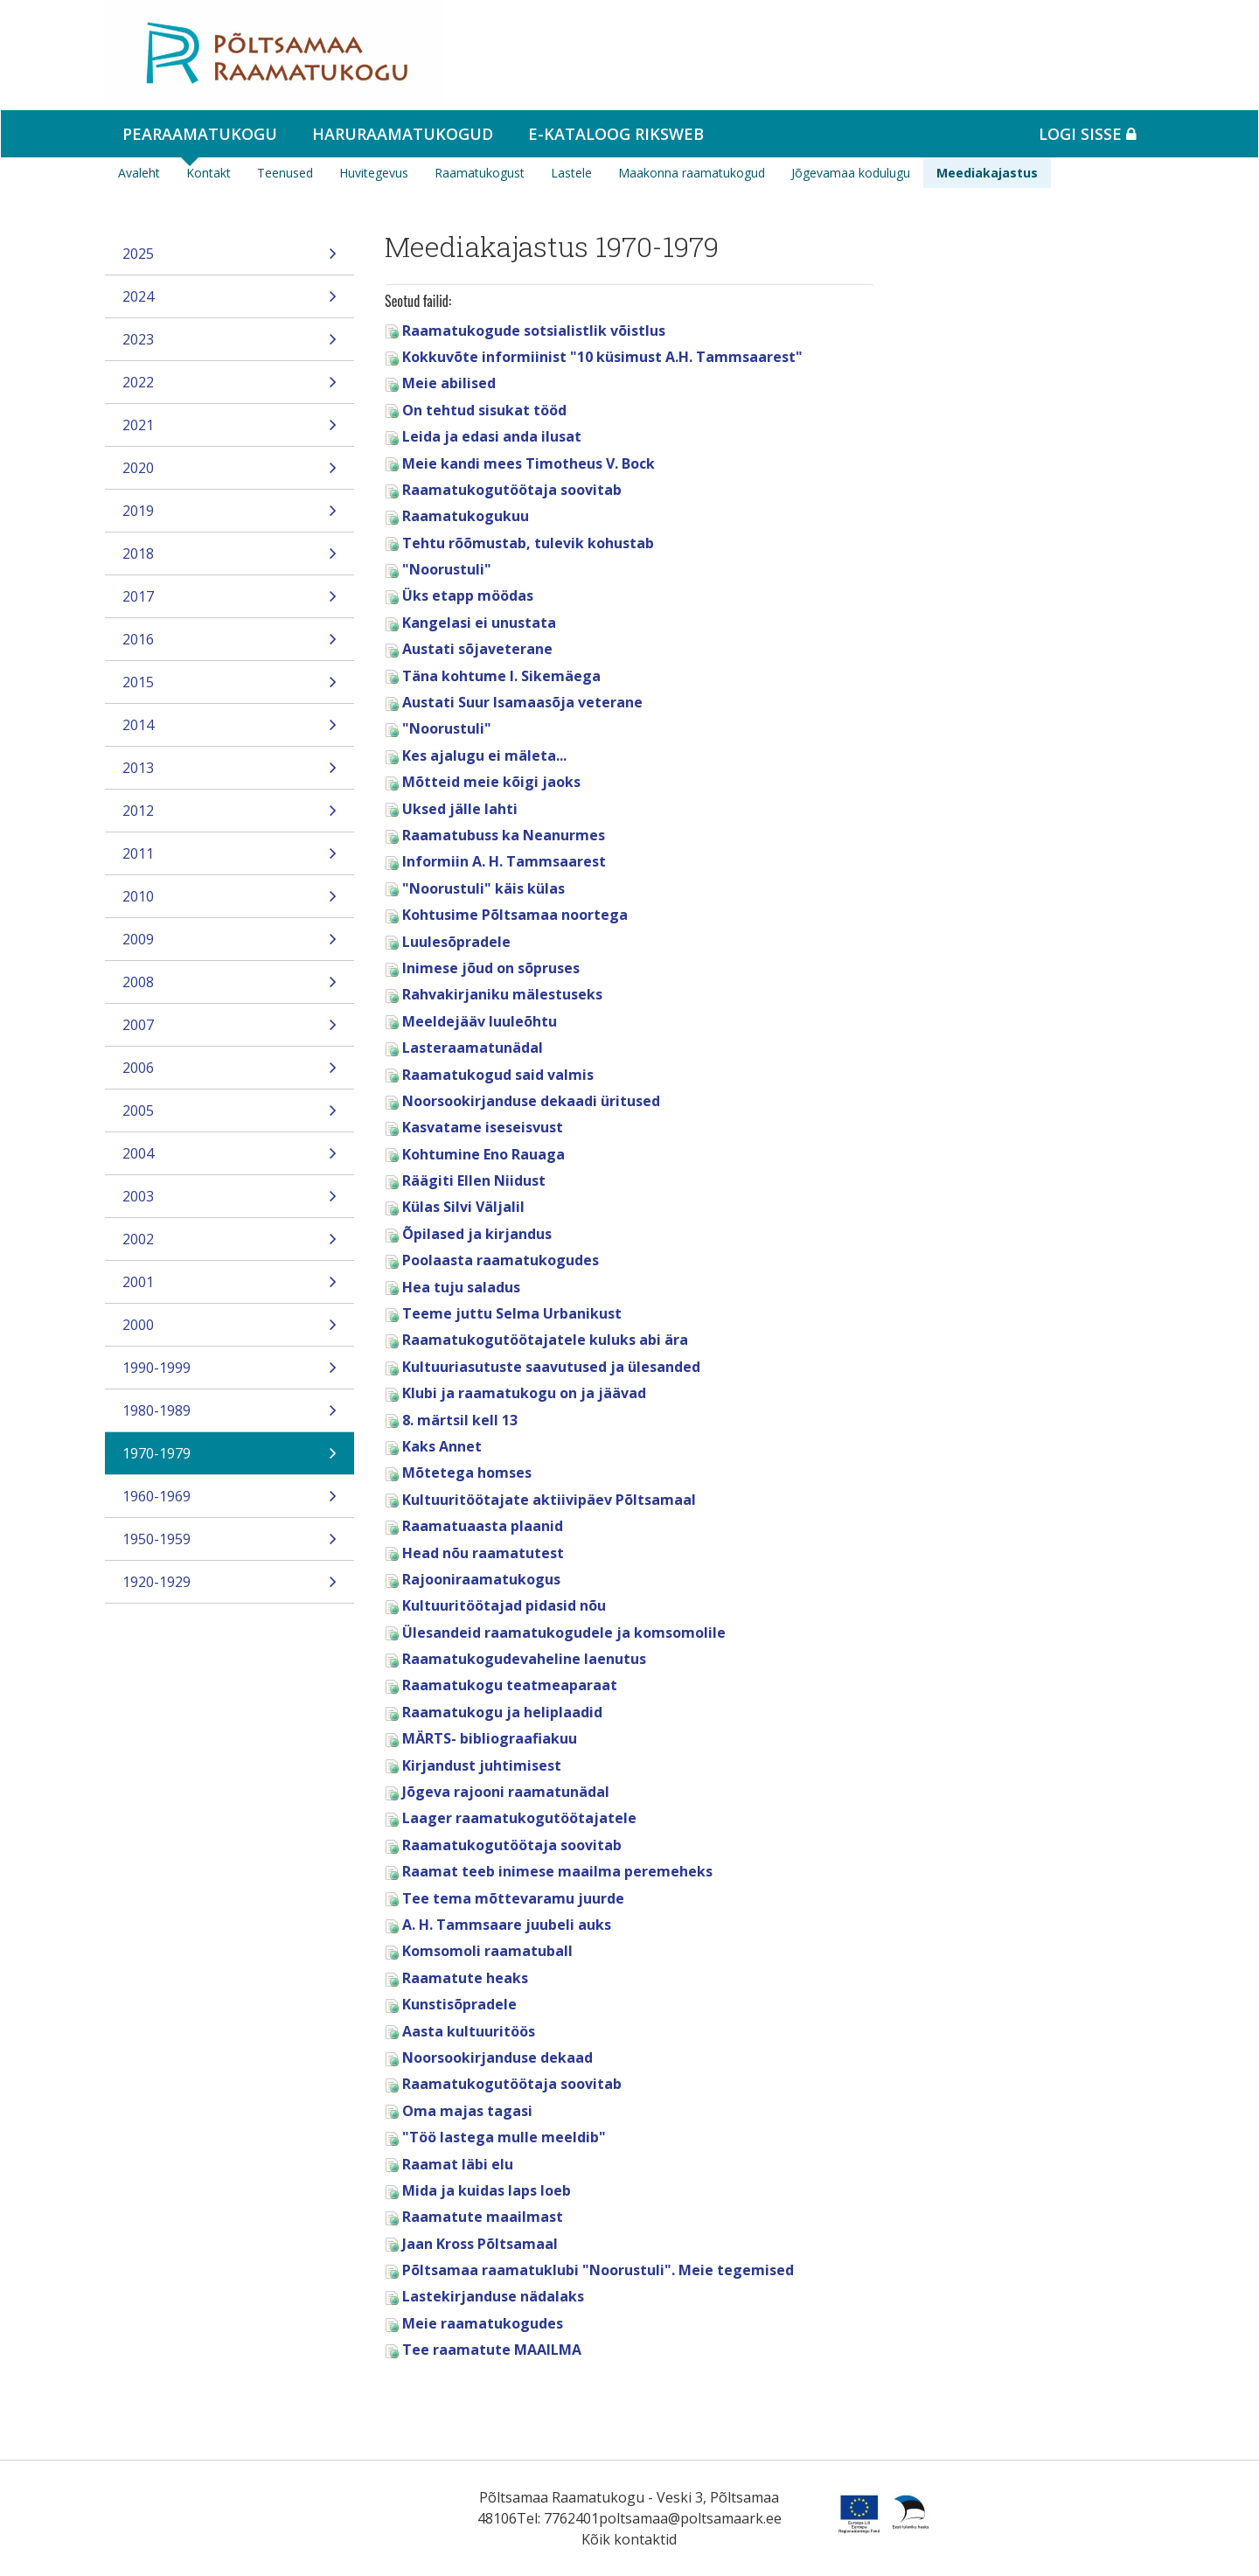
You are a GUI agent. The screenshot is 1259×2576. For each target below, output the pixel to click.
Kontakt (208, 172)
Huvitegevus (373, 172)
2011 (229, 859)
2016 (229, 645)
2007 (229, 1030)
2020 (229, 473)
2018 (229, 559)
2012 (229, 816)
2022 (229, 387)
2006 (229, 1073)
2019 (229, 516)
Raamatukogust (480, 172)
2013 (229, 773)
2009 (229, 944)
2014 (229, 730)
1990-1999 (229, 1373)
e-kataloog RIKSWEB (616, 133)
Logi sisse (1088, 133)
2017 (229, 602)
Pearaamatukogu (199, 133)
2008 (229, 987)
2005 (229, 1116)
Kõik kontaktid (629, 2539)
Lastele (571, 172)
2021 (229, 430)
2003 (229, 1202)
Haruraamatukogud (402, 133)
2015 (229, 687)
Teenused (285, 172)
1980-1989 (229, 1416)
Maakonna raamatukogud (691, 172)
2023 (229, 345)
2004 (229, 1159)
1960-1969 (229, 1501)
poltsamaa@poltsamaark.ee (690, 2518)
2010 (229, 902)
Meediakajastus (987, 172)
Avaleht (139, 172)
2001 (229, 1287)
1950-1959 (229, 1544)
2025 (229, 259)
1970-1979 (229, 1459)
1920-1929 (229, 1587)
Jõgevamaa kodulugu (850, 172)
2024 (229, 302)
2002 (229, 1244)
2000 (229, 1330)
